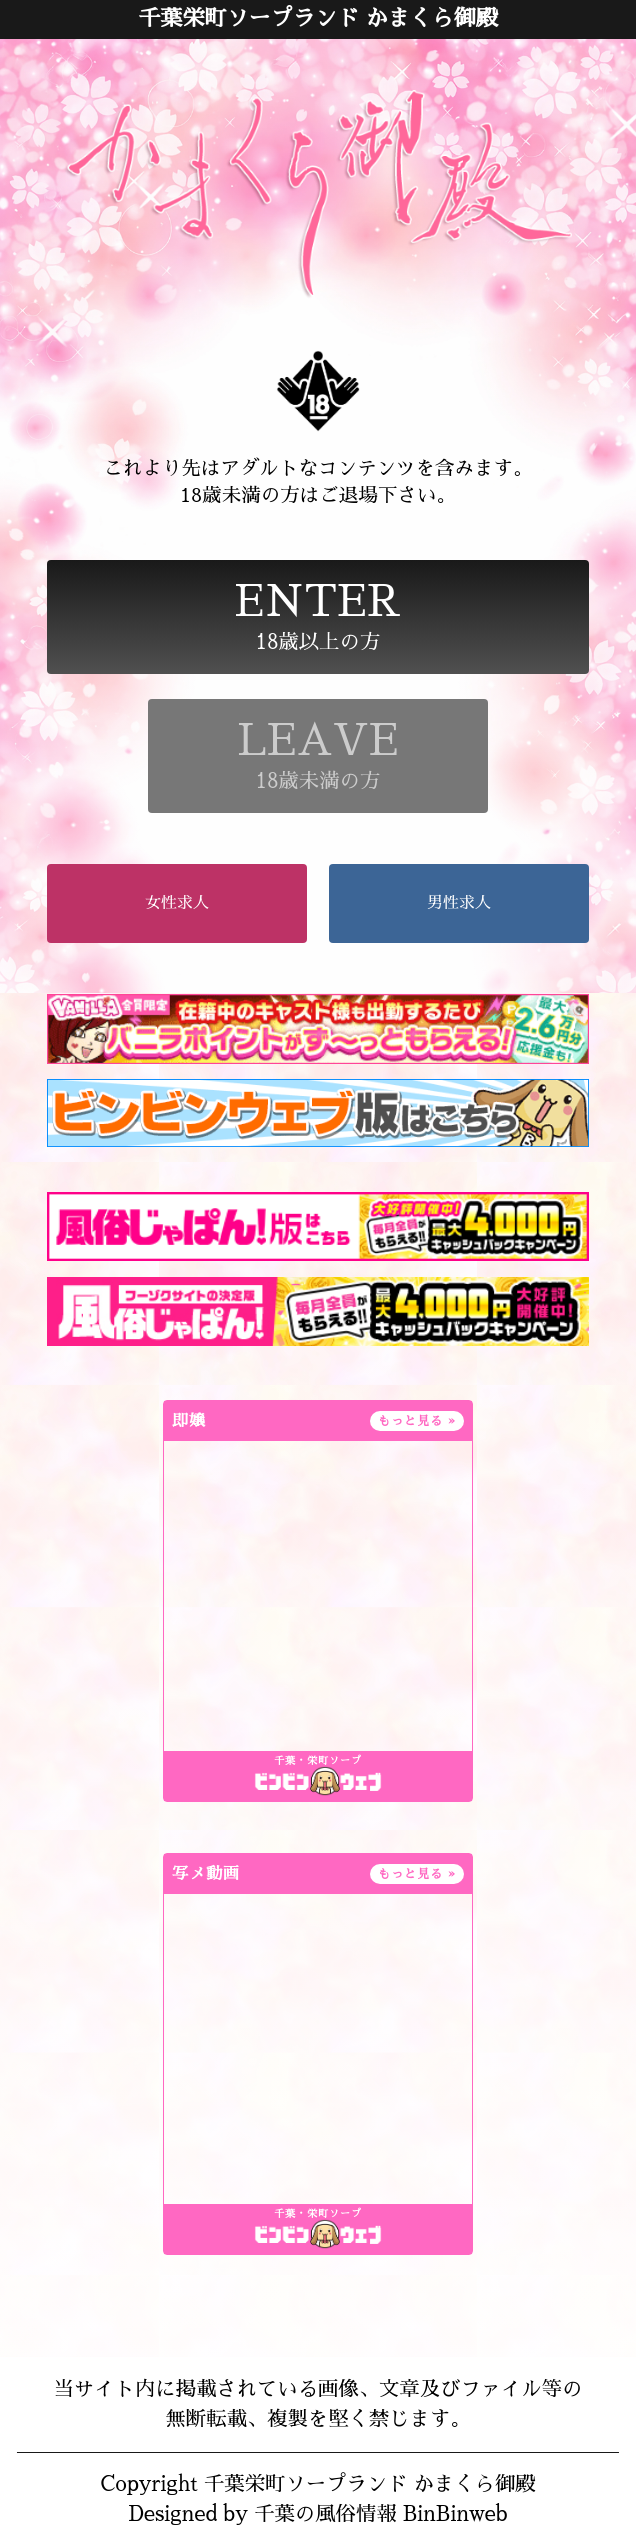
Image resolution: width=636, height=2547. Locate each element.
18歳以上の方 (318, 616)
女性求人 (177, 903)
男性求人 (459, 903)
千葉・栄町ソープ (318, 1761)
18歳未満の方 (317, 755)
